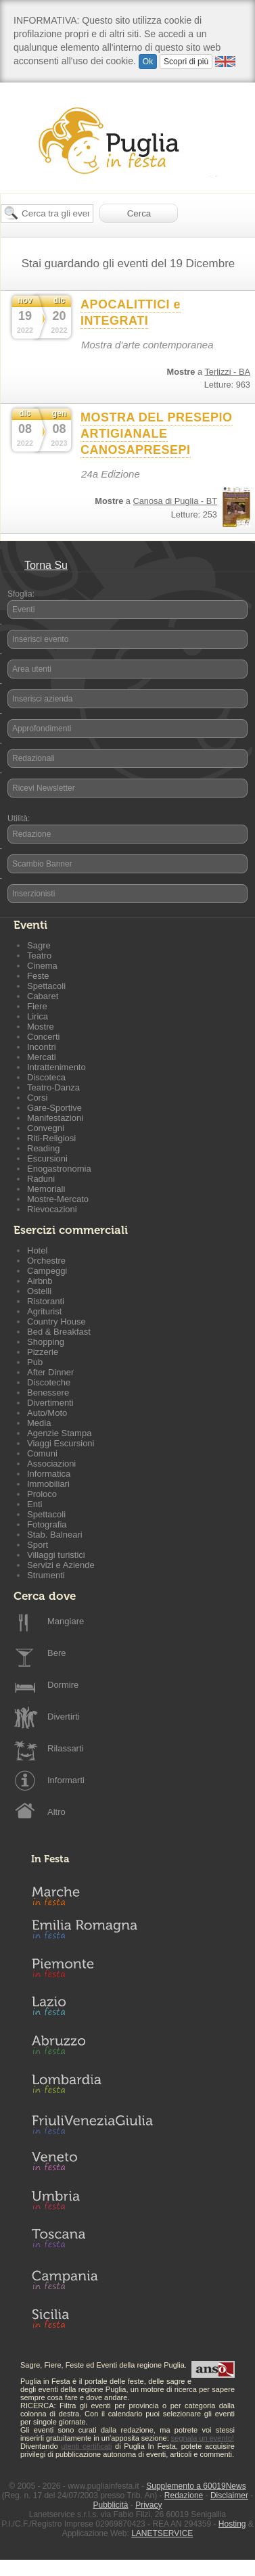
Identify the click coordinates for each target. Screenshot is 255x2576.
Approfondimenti (41, 728)
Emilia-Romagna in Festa (92, 1932)
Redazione (31, 834)
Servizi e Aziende (61, 1565)
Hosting (232, 2524)
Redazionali (33, 758)
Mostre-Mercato (58, 1199)
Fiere (37, 1006)
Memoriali (46, 1189)
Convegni (45, 1128)
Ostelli (39, 1291)
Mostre (40, 1026)
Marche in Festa (92, 1894)
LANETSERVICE (162, 2533)
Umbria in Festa (92, 2202)
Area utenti (31, 669)
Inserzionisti (33, 893)
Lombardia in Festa (92, 2086)
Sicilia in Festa (92, 2318)
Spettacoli (46, 986)
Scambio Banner (42, 864)
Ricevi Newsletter (43, 788)
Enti (34, 1504)
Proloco (42, 1494)
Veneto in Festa (92, 2164)
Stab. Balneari (55, 1535)
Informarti (66, 1780)
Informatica (48, 1474)
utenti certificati (86, 2446)
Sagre (39, 945)
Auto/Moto (47, 1413)
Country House (56, 1321)
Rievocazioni (52, 1209)
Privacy (148, 2505)
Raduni (41, 1179)
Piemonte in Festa (92, 1971)
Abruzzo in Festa (92, 2048)
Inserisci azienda (42, 699)
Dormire (62, 1685)
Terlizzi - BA (227, 372)
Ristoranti (45, 1301)
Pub (35, 1362)
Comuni (42, 1453)
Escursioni (47, 1158)
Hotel (37, 1250)
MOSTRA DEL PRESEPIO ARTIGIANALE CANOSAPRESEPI (156, 434)
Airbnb (40, 1281)
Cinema (42, 966)
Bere (56, 1653)
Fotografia (47, 1524)
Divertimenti (50, 1403)
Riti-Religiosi (51, 1138)
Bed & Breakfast (59, 1332)
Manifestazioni (55, 1118)
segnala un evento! (202, 2438)
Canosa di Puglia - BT (175, 501)
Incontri (41, 1047)
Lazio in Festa (92, 2009)
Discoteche (48, 1382)
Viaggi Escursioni (60, 1443)
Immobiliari (48, 1484)
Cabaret (42, 996)
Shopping (45, 1342)
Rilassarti (65, 1748)
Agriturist (44, 1311)
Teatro (39, 955)
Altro (56, 1812)
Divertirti (63, 1716)
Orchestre (46, 1261)
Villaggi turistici (56, 1555)
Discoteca (46, 1077)
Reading (43, 1148)
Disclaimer (229, 2495)
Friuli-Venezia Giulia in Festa (92, 2125)
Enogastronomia (59, 1169)
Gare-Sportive (54, 1108)
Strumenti (46, 1575)
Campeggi (47, 1271)
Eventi (23, 609)
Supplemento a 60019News (196, 2486)
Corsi (37, 1097)
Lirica (37, 1016)
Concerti (43, 1037)
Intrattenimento (56, 1067)
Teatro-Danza (53, 1087)
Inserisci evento (40, 639)
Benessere (48, 1392)
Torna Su (46, 565)
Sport (37, 1545)
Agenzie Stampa (59, 1433)
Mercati (41, 1057)
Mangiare (65, 1621)
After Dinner (50, 1372)
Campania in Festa (92, 2279)
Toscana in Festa (92, 2241)
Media (39, 1423)
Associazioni (51, 1463)
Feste (38, 976)
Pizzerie (42, 1352)
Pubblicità (110, 2505)
